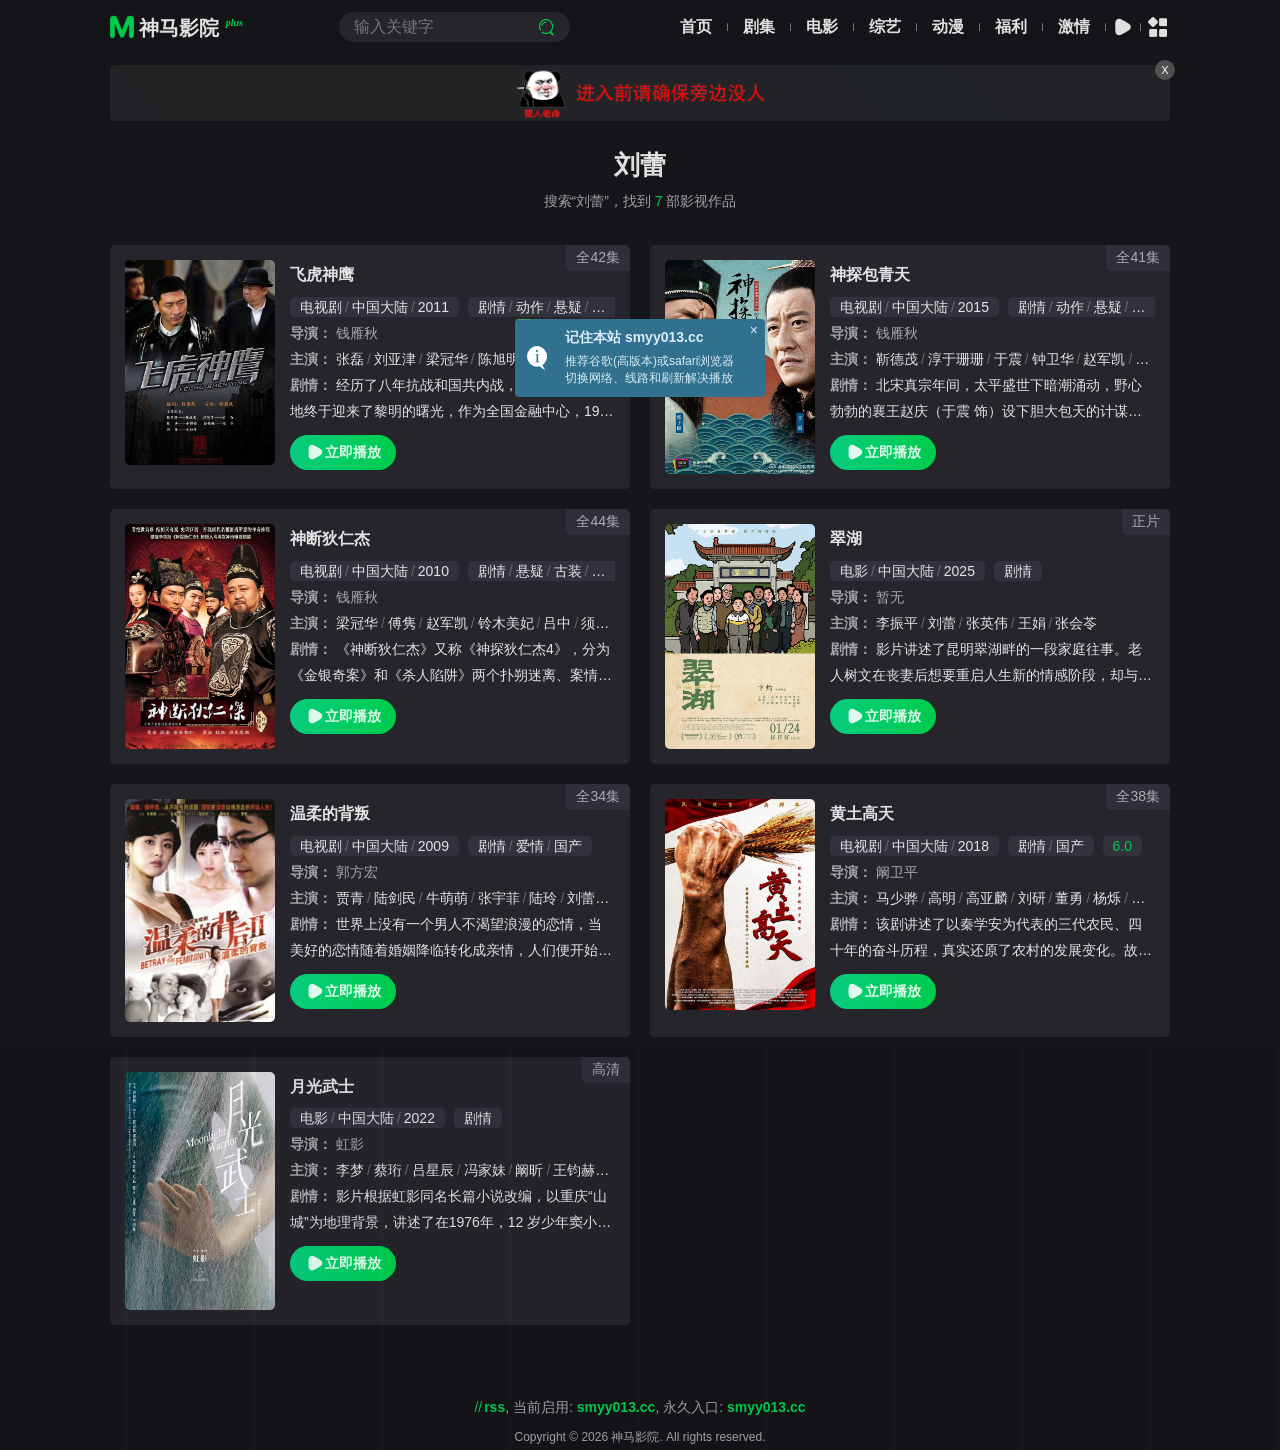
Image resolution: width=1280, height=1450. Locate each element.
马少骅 (897, 898)
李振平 (897, 623)
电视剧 (321, 307)
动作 (530, 307)
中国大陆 (380, 307)
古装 (1146, 307)
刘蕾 (942, 623)
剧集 (759, 26)
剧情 (492, 307)
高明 (942, 898)
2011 (433, 307)
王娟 (1032, 623)
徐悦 (1149, 359)
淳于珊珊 (956, 359)
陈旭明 (499, 359)
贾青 (350, 898)
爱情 (530, 846)
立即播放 (343, 452)
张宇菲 (499, 898)
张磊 (350, 359)
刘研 (1032, 898)
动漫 (948, 26)
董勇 (1069, 898)
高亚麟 (987, 898)
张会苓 (1076, 623)
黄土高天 (862, 813)
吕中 (557, 623)
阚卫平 (897, 872)
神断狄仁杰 (330, 538)
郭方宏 (357, 872)
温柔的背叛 (330, 813)
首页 (696, 26)
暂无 (890, 597)
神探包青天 (870, 274)
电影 (822, 26)
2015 (973, 307)
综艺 (885, 26)
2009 (433, 846)
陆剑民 (395, 898)
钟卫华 (1053, 359)
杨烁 (1107, 898)
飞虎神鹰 (322, 274)
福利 (1011, 26)
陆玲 (543, 898)
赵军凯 (1104, 359)
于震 (1008, 359)
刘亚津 (395, 359)
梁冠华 (447, 359)
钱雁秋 (357, 333)
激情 (1074, 26)
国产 (568, 846)
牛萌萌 (447, 898)
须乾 (595, 623)
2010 (433, 571)
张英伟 (987, 623)
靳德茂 (897, 359)
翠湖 (846, 538)
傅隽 (402, 623)
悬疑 (568, 307)
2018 (973, 846)
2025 (959, 571)
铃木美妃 (506, 623)
